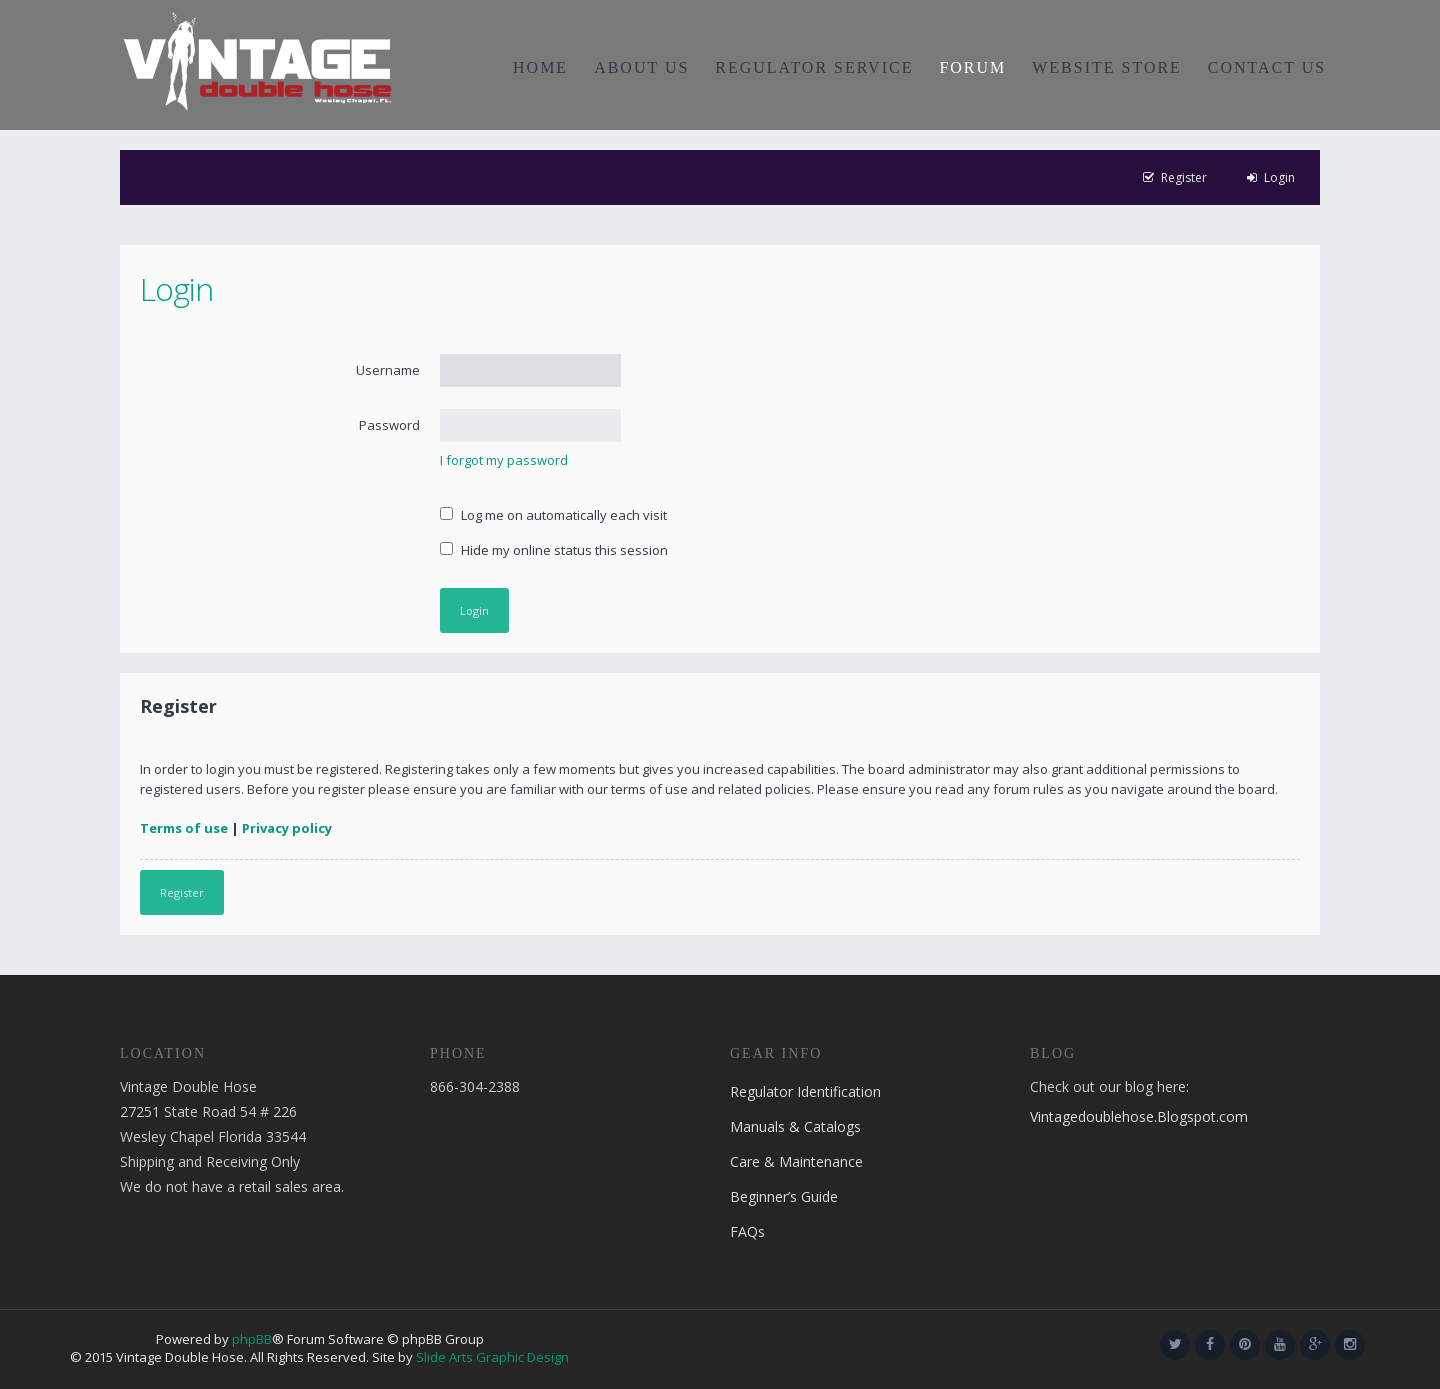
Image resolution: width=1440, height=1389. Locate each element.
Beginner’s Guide (784, 1196)
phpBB (252, 1339)
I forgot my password (504, 460)
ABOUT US (641, 67)
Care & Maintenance (796, 1161)
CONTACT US (1267, 67)
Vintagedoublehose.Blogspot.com (1139, 1116)
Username (388, 370)
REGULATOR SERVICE (814, 67)
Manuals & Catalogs (795, 1126)
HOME (540, 67)
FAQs (747, 1231)
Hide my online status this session (554, 550)
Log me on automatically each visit (553, 515)
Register (182, 892)
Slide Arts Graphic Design (492, 1357)
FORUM (972, 67)
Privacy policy (287, 828)
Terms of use (184, 828)
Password (389, 425)
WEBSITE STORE (1107, 67)
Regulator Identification (805, 1091)
